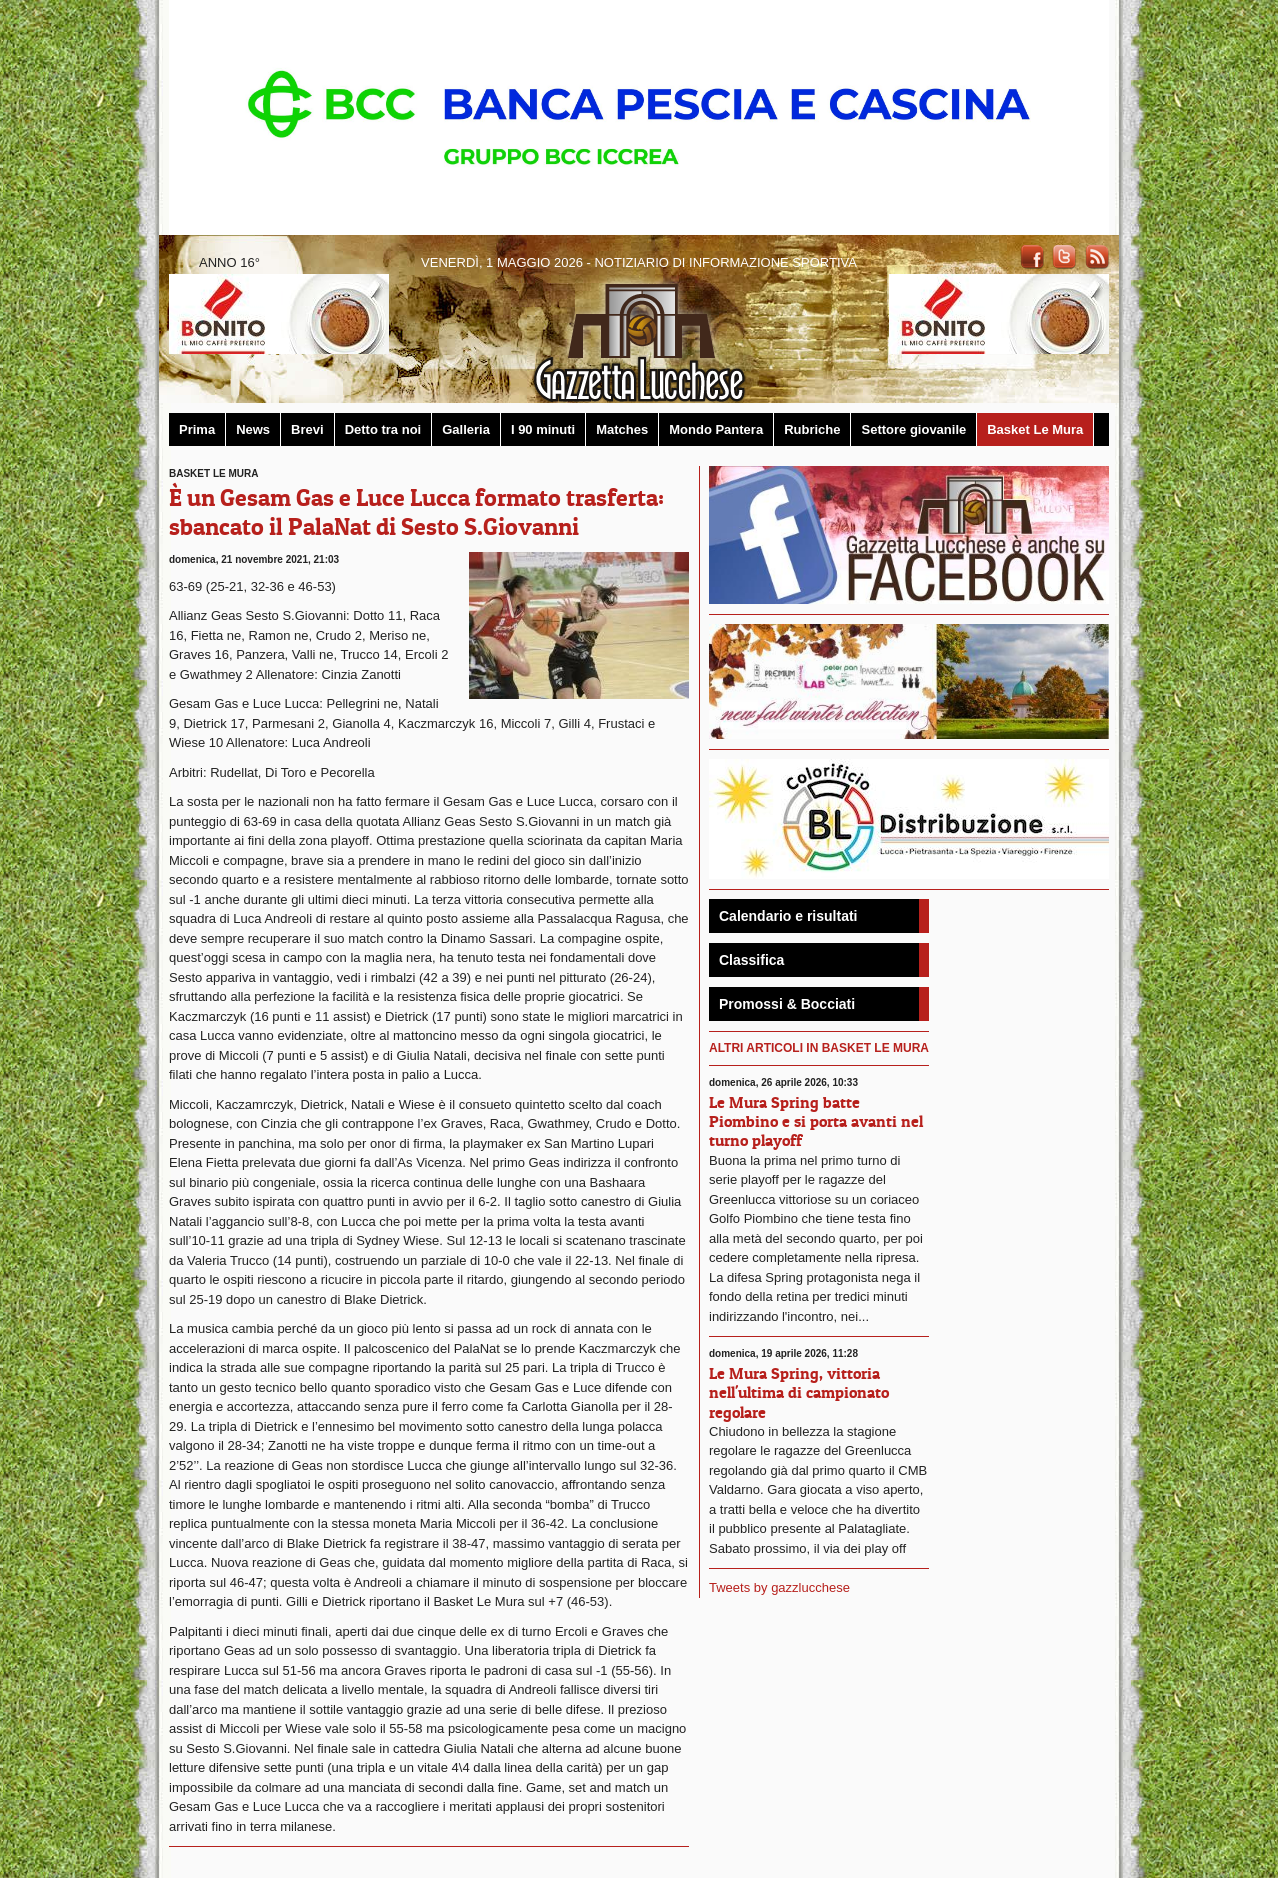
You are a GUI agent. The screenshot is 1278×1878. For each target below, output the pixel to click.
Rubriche (812, 429)
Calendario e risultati (788, 916)
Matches (622, 429)
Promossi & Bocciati (787, 1004)
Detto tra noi (383, 429)
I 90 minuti (543, 429)
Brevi (307, 429)
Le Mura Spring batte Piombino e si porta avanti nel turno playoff (816, 1121)
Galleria (466, 429)
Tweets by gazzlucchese (779, 1587)
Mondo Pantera (716, 429)
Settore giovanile (913, 429)
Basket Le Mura (1035, 429)
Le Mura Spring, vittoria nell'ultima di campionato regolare (799, 1392)
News (253, 429)
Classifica (751, 960)
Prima (197, 429)
